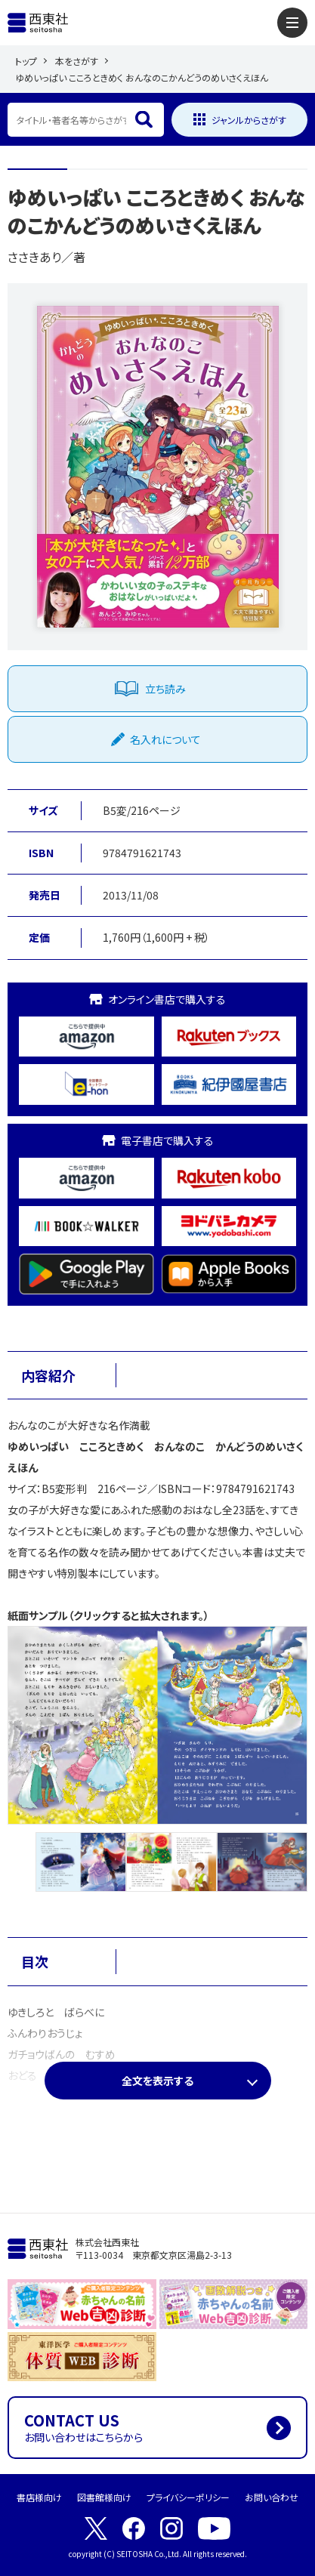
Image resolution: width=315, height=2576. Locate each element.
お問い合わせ (271, 2497)
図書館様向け (104, 2497)
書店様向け (39, 2497)
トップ (26, 60)
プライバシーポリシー (188, 2497)
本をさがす (76, 60)
